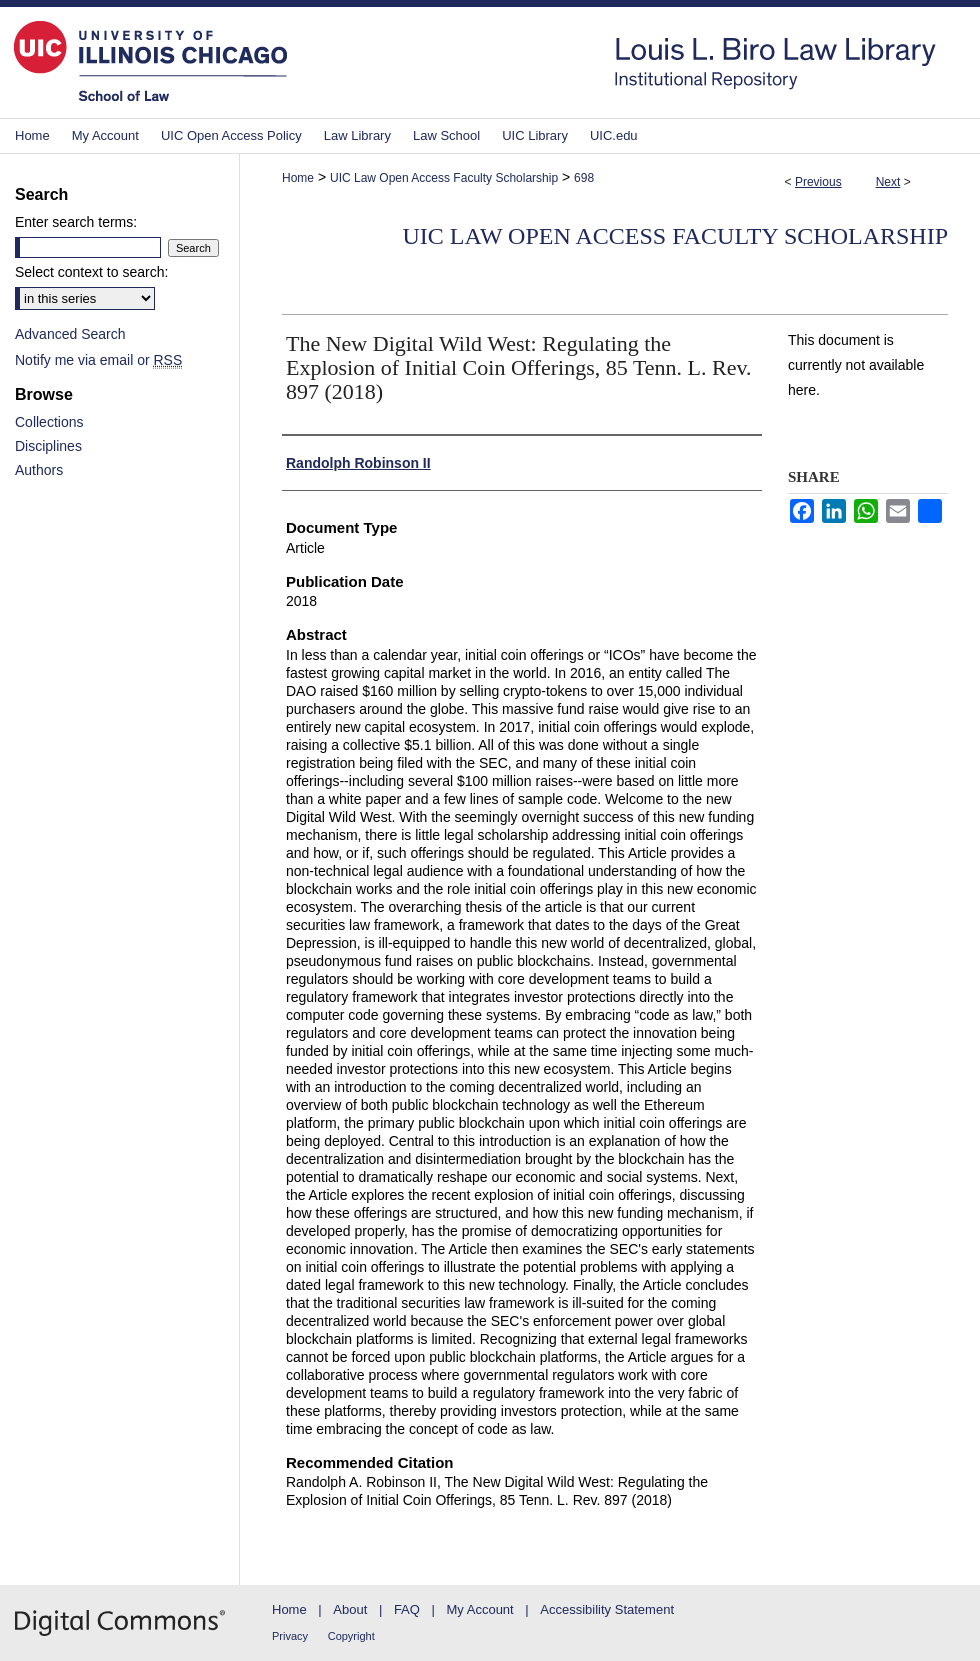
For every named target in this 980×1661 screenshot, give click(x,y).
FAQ (407, 1609)
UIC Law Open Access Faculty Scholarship (444, 178)
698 (584, 178)
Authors (39, 470)
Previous (818, 182)
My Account (480, 1609)
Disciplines (48, 446)
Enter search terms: (76, 222)
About (350, 1609)
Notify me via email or (98, 360)
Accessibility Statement (607, 1609)
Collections (49, 422)
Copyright (351, 1636)
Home (298, 178)
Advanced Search (70, 334)
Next (888, 182)
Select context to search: (91, 272)
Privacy (290, 1636)
